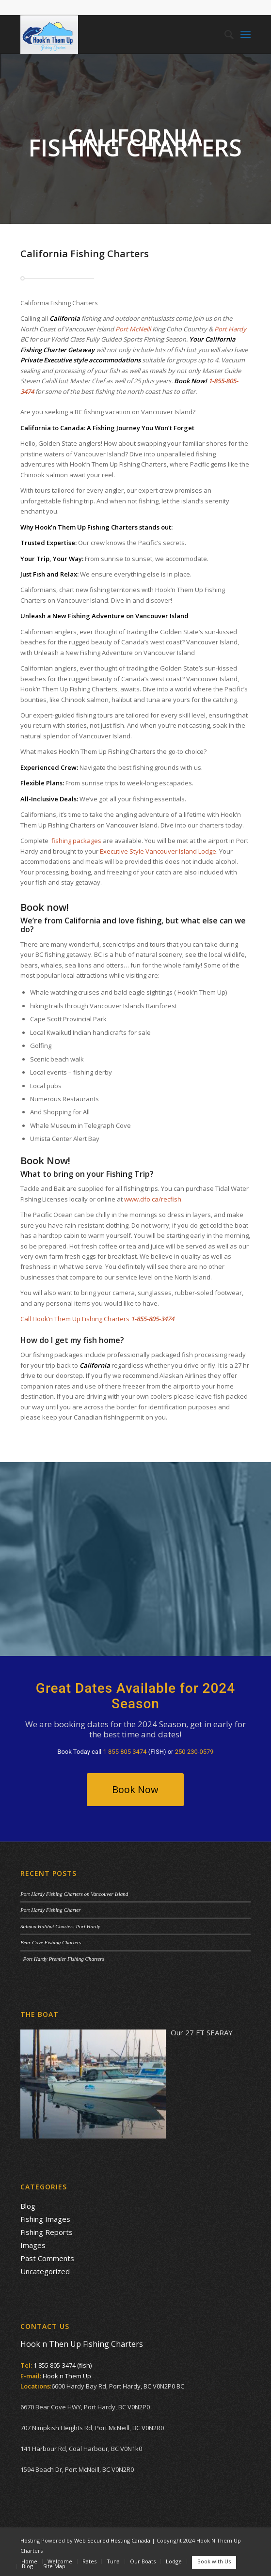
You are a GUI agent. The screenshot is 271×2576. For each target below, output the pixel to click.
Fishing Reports (46, 2232)
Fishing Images (45, 2219)
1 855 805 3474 (125, 1751)
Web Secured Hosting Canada (112, 2540)
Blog (27, 2206)
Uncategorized (45, 2271)
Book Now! (45, 1160)
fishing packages (76, 840)
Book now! (44, 907)
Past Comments (47, 2258)
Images (33, 2245)
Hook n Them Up (67, 2376)
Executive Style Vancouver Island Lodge (158, 851)
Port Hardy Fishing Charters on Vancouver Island (74, 1894)
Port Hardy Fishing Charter (50, 1910)
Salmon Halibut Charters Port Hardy (60, 1926)
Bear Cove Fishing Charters (50, 1942)
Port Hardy (230, 329)
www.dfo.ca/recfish (152, 1199)
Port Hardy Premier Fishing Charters (62, 1959)
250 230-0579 (194, 1751)
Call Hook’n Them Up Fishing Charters (74, 1318)
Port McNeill (133, 329)
